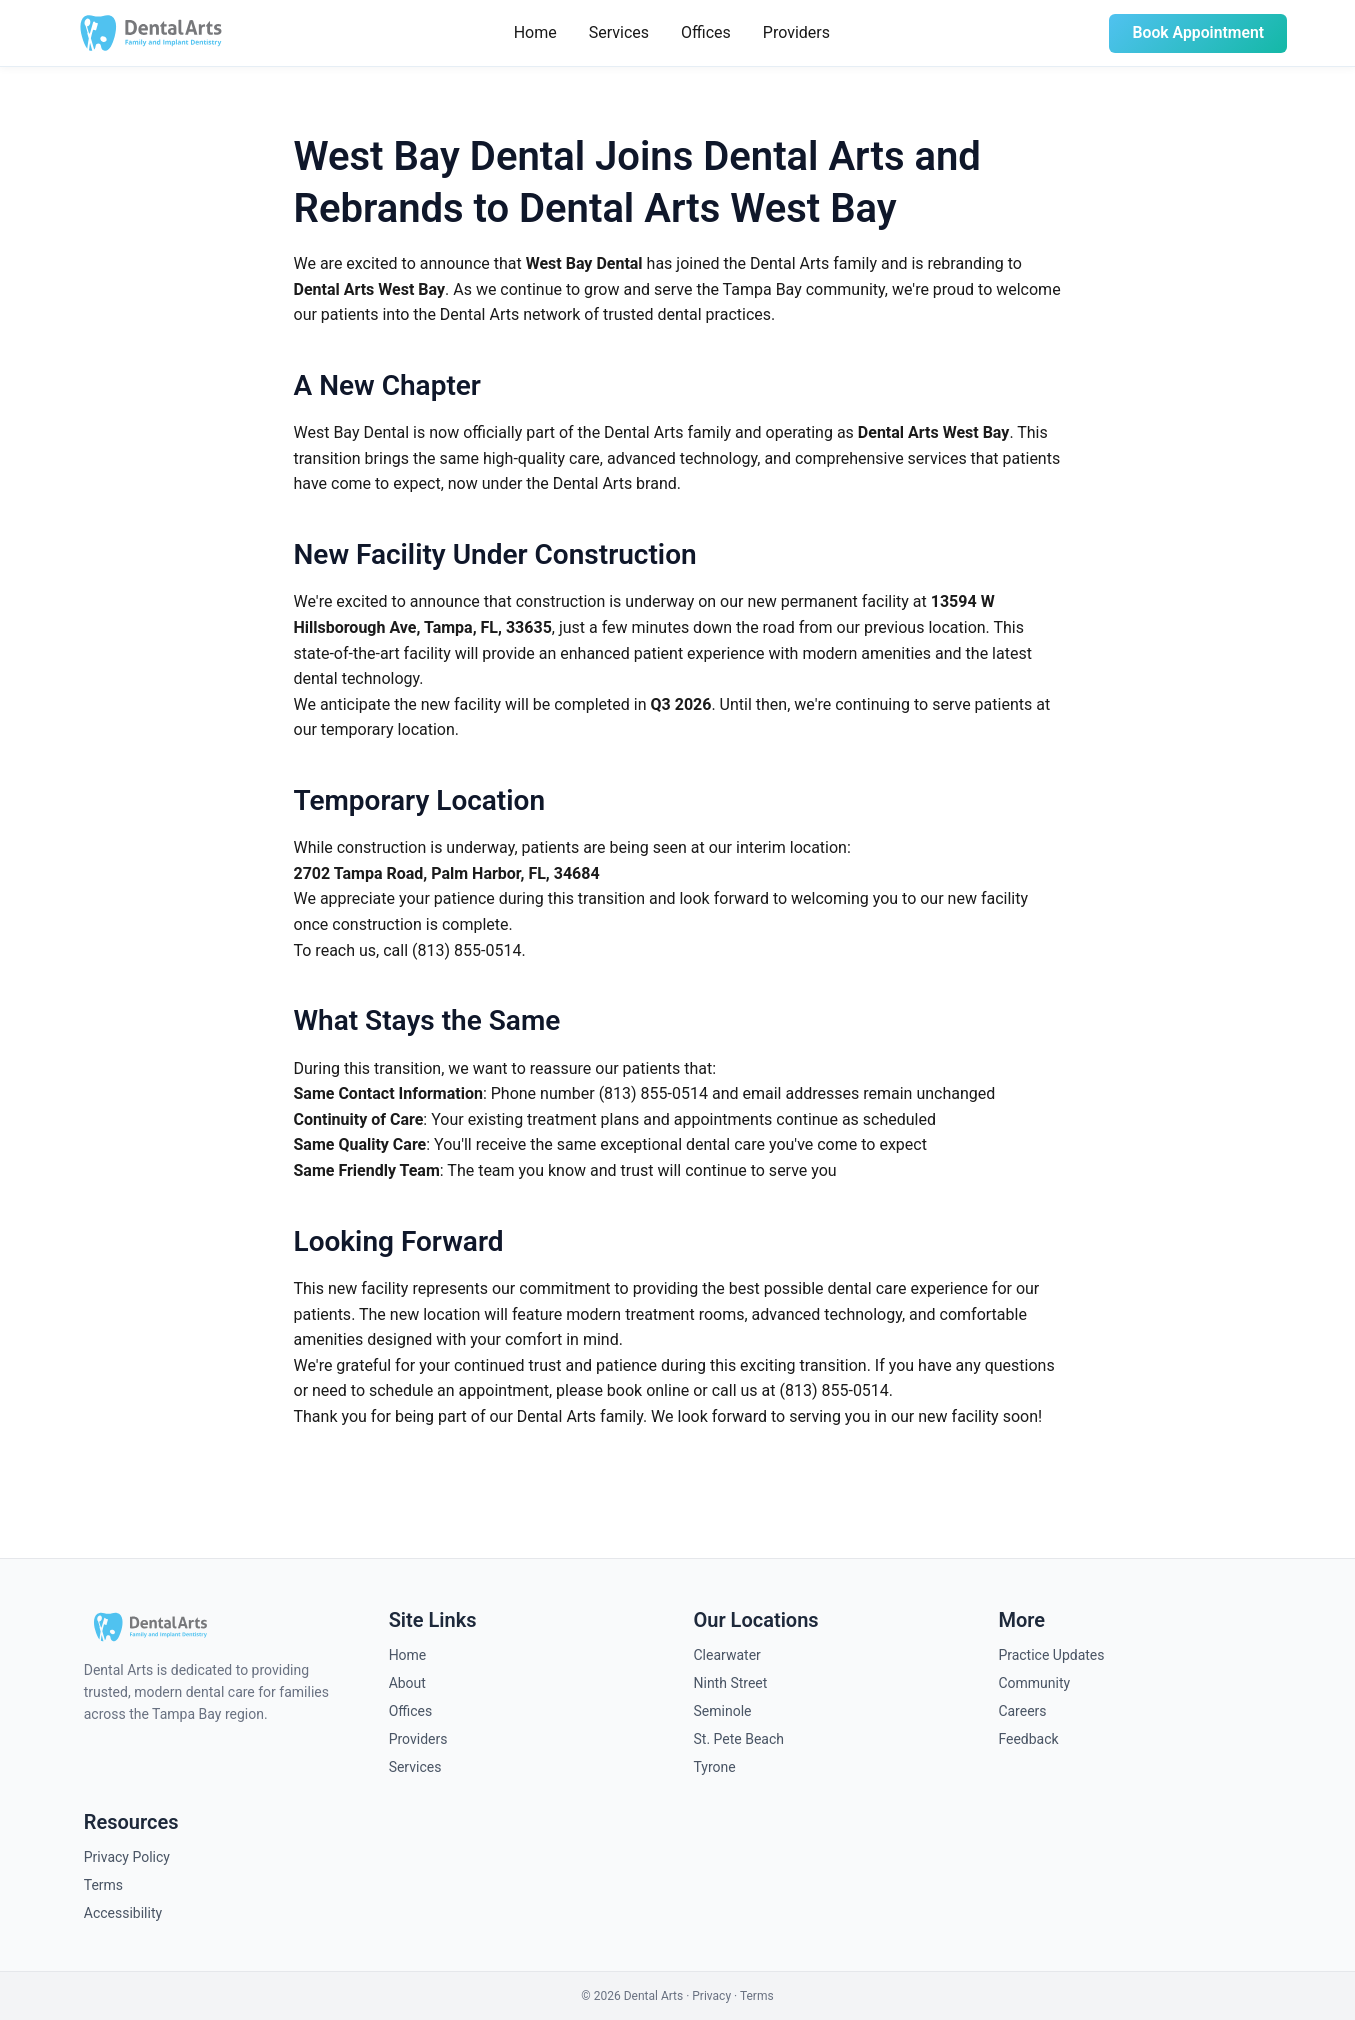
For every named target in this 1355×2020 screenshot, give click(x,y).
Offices (704, 32)
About (407, 1683)
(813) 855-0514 (466, 950)
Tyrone (715, 1767)
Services (617, 32)
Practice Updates (1051, 1655)
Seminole (723, 1711)
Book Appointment (1197, 32)
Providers (794, 32)
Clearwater (727, 1655)
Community (1034, 1683)
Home (533, 32)
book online (648, 1390)
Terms (103, 1885)
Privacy (711, 1996)
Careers (1022, 1711)
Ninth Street (731, 1683)
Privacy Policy (127, 1857)
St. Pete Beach (739, 1739)
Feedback (1028, 1739)
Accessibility (123, 1913)
